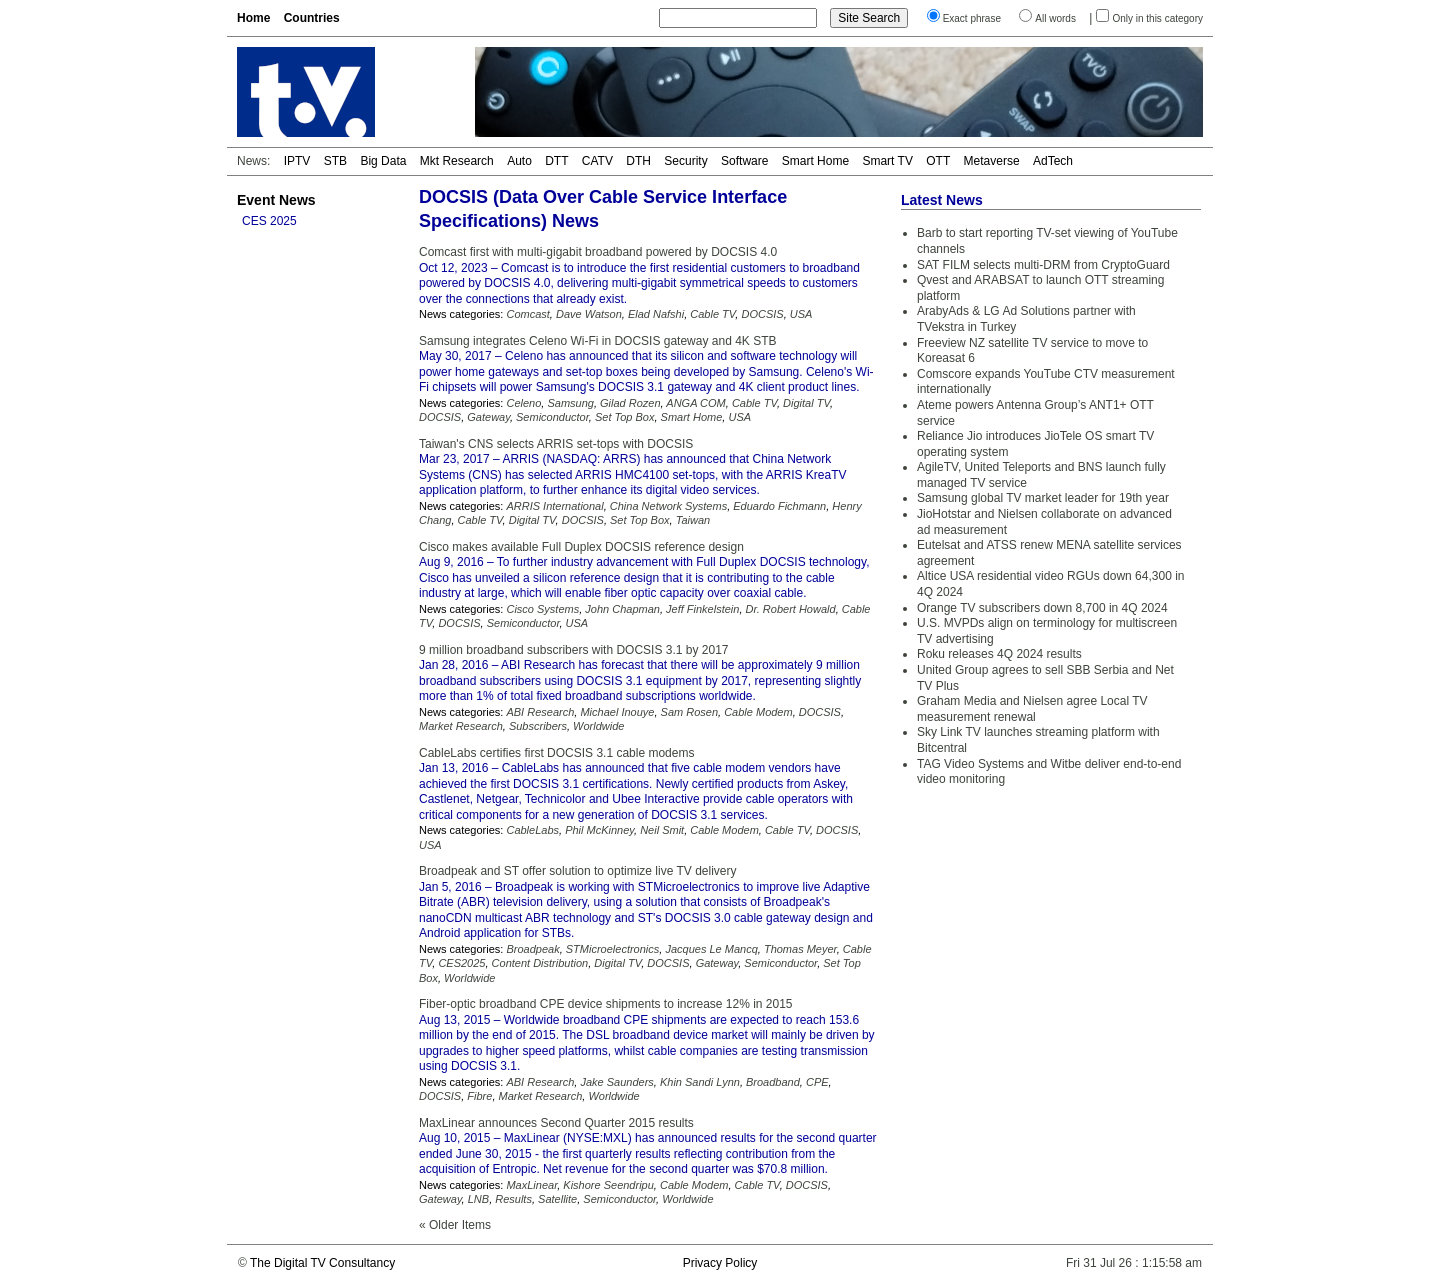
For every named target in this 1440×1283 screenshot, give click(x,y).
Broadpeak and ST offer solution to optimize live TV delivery (578, 871)
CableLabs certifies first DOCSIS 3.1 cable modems (556, 753)
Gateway (488, 417)
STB (335, 161)
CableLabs (532, 830)
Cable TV (712, 314)
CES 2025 (269, 221)
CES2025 (461, 963)
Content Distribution (540, 963)
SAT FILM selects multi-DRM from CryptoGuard (1043, 265)
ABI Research (540, 712)
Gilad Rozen (630, 403)
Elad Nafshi (656, 314)
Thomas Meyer (800, 949)
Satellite (557, 1199)
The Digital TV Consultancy (322, 1263)
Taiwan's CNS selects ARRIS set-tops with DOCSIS (556, 444)
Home (253, 18)
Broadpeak (532, 949)
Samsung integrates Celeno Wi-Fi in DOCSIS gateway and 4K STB (598, 341)
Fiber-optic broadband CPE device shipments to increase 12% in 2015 (606, 1004)
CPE (817, 1082)
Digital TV (806, 403)
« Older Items (455, 1225)
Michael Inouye (617, 712)
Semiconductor (552, 417)
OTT (938, 161)
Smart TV (887, 161)
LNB (478, 1199)
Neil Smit (662, 830)
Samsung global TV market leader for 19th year (1043, 498)
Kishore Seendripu (608, 1185)
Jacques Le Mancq (711, 949)
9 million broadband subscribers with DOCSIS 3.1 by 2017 (574, 650)
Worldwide (598, 726)
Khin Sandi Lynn (700, 1082)
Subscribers (538, 726)
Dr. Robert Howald (791, 609)
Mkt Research (457, 161)
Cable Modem (758, 712)
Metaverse (992, 161)
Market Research (461, 726)
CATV (597, 161)
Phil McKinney (599, 830)
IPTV (297, 161)
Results (513, 1199)
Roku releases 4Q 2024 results (999, 654)
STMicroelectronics (613, 949)
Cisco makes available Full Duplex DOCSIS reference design (581, 547)
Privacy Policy (720, 1263)
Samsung (570, 403)
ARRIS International (554, 506)
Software (744, 161)
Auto (519, 161)
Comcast (527, 314)
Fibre (479, 1096)
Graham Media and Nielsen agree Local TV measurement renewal (1032, 709)
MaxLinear (531, 1185)
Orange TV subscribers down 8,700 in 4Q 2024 (1042, 608)
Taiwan (693, 520)
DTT (556, 161)
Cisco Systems (542, 609)
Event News (276, 200)
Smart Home (815, 161)
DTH (638, 161)
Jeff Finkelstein (702, 609)
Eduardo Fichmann (779, 506)
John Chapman (622, 609)
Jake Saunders (616, 1082)
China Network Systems (668, 506)
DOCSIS (762, 314)
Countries (312, 18)
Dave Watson (589, 314)
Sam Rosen (689, 712)
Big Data (383, 161)
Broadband (773, 1082)
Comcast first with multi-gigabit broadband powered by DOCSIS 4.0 (598, 252)
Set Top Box (625, 417)
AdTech (1053, 161)
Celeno (523, 403)
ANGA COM (696, 403)
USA (801, 314)
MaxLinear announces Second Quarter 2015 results (556, 1123)
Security (685, 161)
